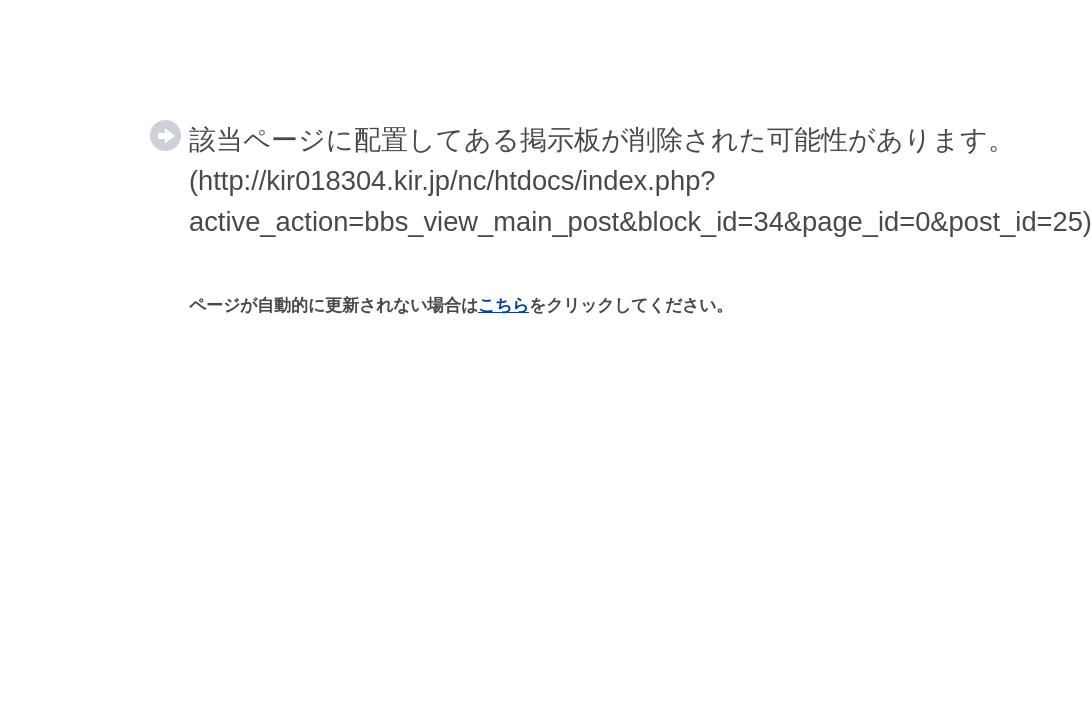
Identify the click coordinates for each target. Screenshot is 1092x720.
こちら (503, 305)
